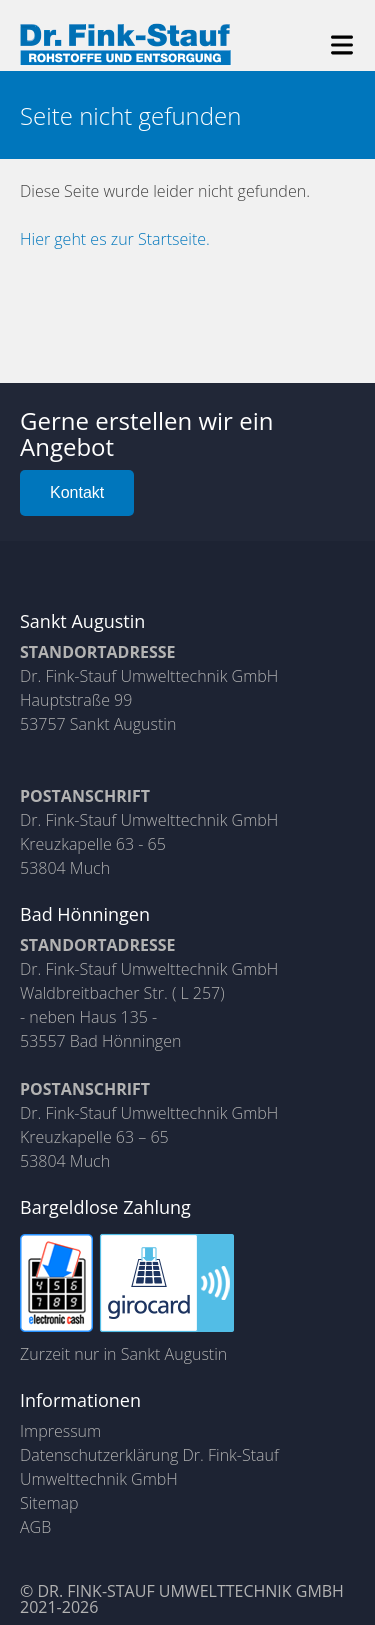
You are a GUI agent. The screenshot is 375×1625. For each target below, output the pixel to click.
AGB (35, 1527)
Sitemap (49, 1503)
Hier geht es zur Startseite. (115, 239)
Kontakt (77, 492)
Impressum (60, 1431)
